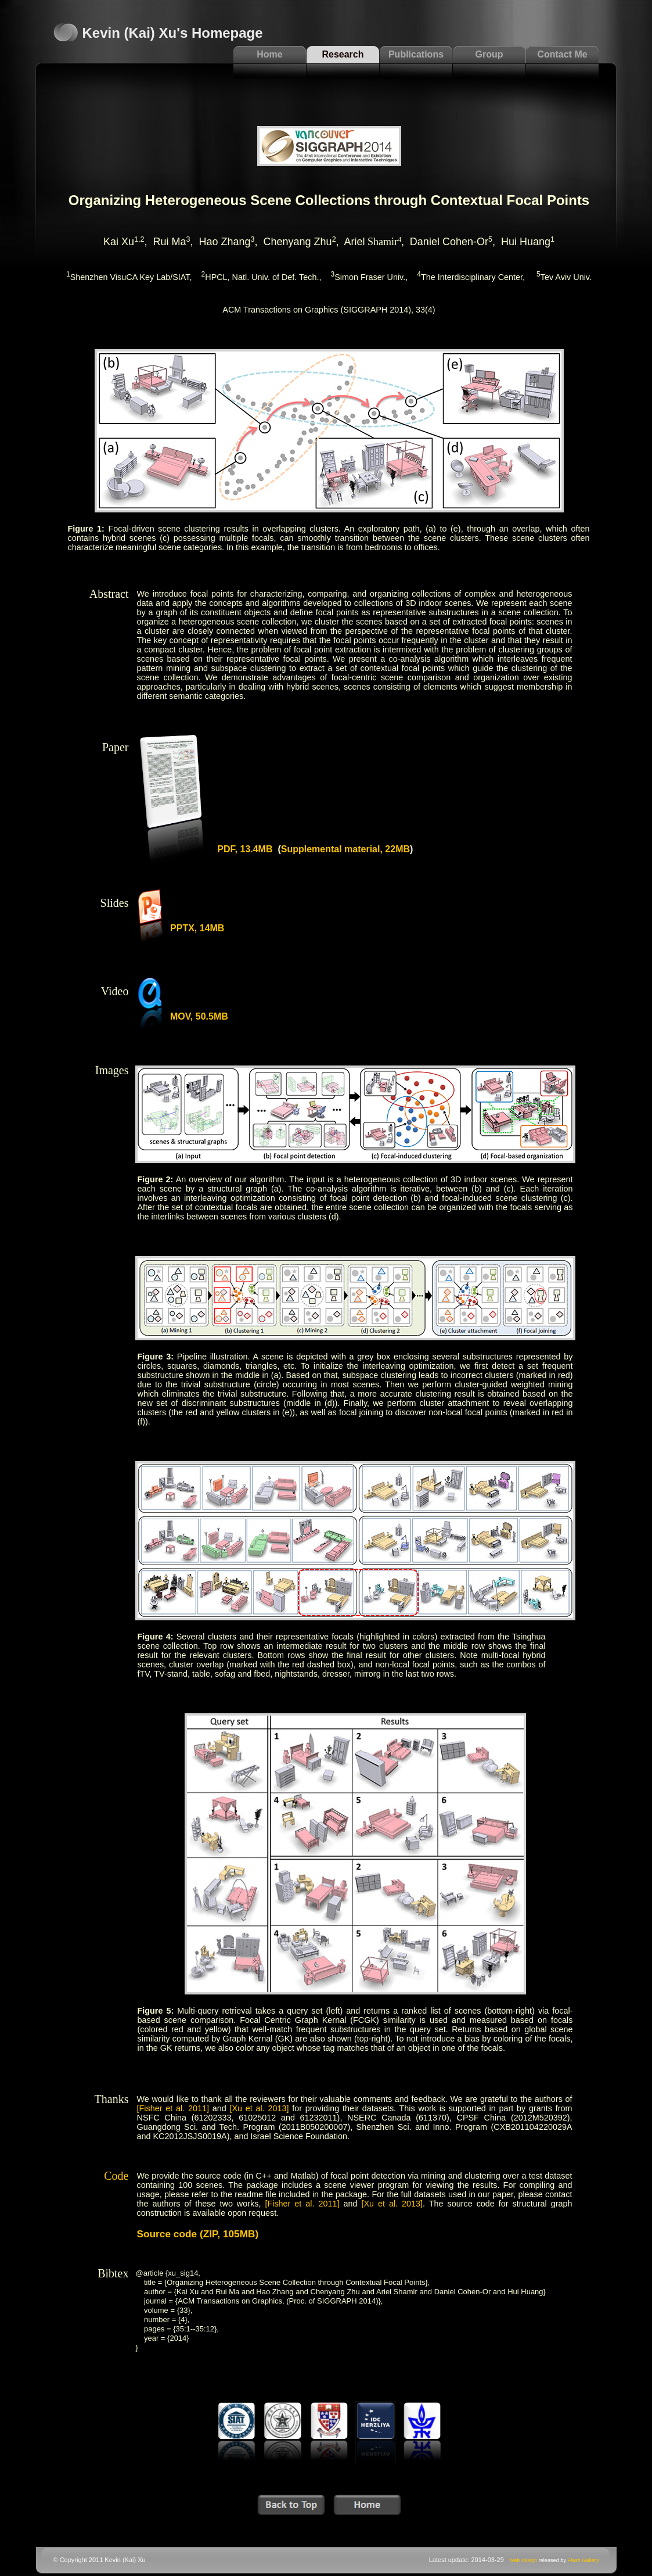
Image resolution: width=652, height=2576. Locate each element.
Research (342, 54)
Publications (416, 54)
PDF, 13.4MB (244, 849)
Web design (523, 2560)
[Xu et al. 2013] (259, 2108)
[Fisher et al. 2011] (173, 2108)
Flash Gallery (583, 2560)
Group (489, 54)
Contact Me (562, 54)
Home (269, 54)
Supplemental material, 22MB (345, 849)
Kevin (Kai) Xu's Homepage (172, 33)
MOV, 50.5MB (199, 1016)
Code (116, 2175)
